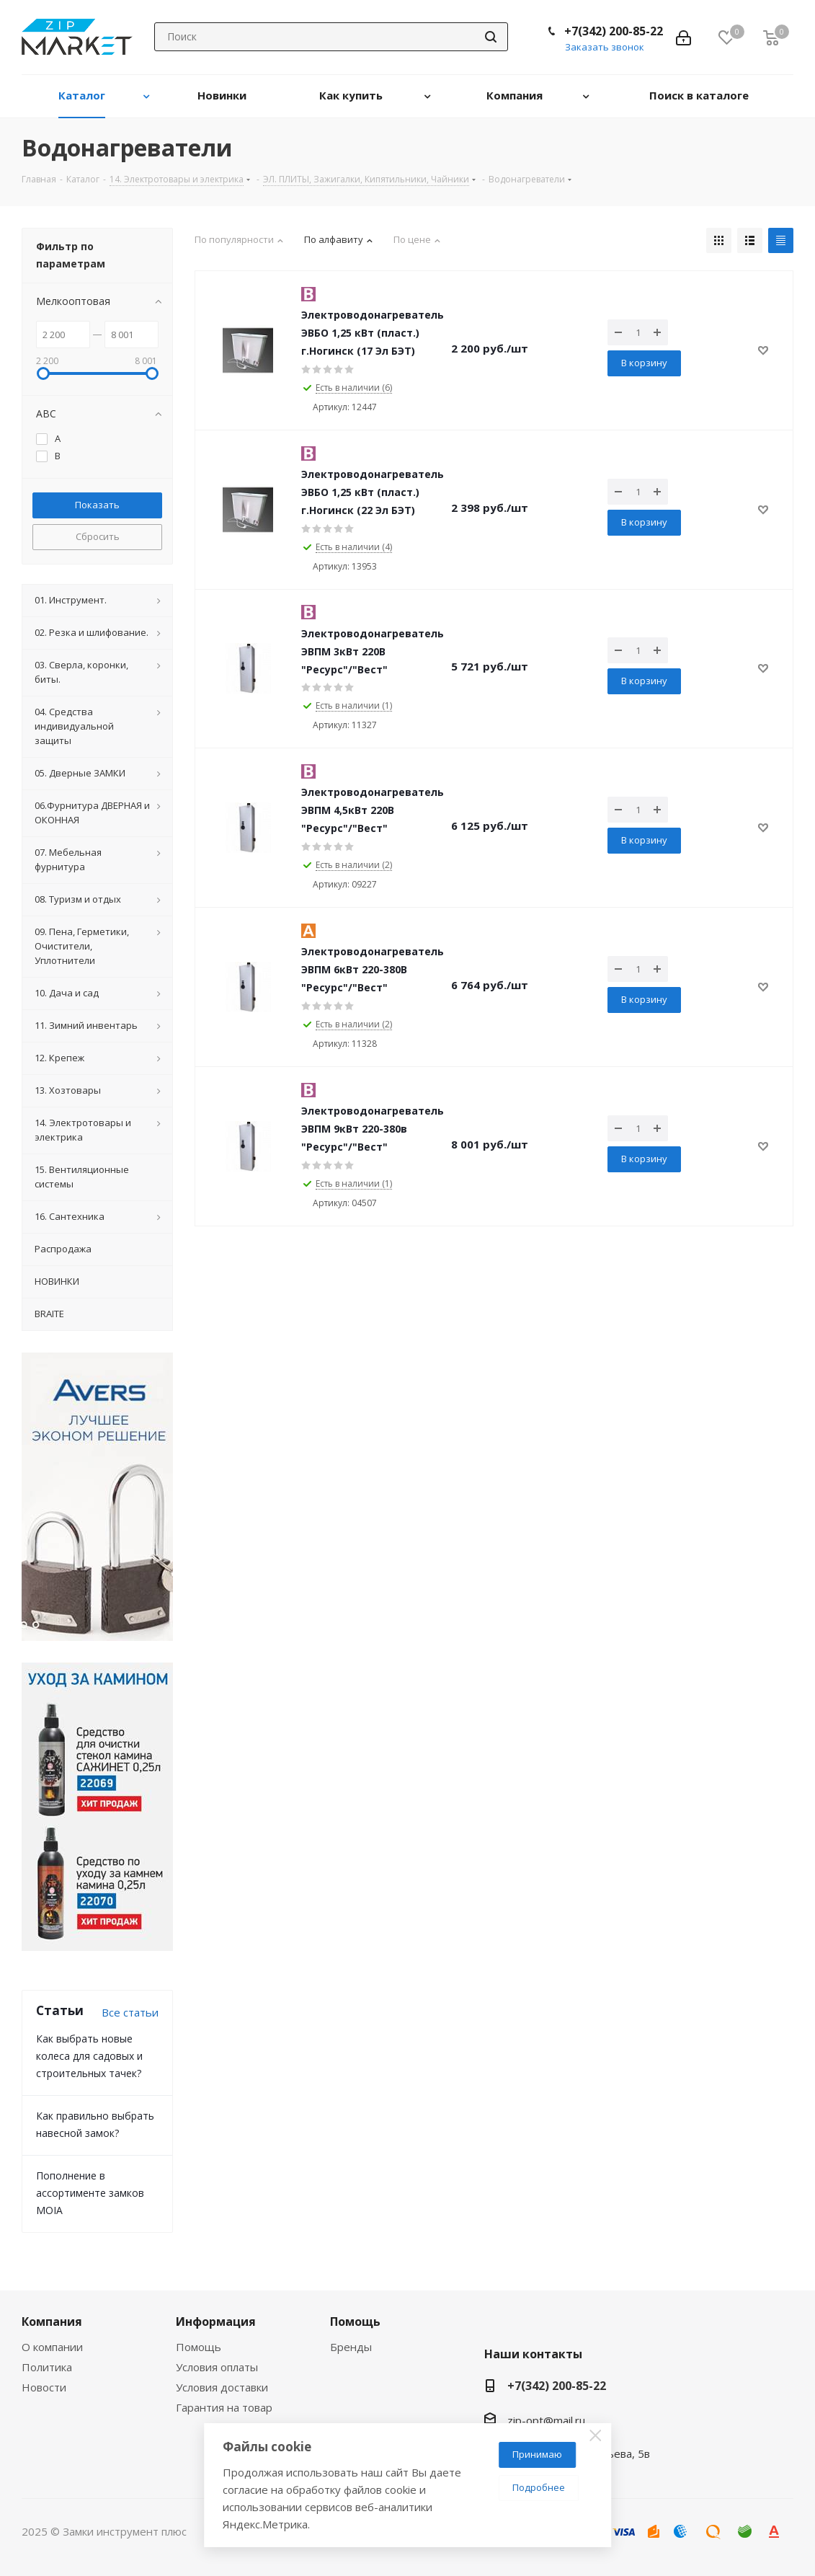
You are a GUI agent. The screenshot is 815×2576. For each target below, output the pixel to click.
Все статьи (130, 2012)
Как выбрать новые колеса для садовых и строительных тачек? (89, 2056)
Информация (216, 2321)
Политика (47, 2367)
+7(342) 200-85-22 (613, 31)
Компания (52, 2321)
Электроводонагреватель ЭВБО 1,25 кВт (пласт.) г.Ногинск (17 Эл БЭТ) (372, 333)
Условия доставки (222, 2387)
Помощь (198, 2347)
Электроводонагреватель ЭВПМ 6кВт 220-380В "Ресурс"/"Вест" (372, 969)
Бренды (351, 2347)
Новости (44, 2387)
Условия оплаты (217, 2367)
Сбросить (98, 536)
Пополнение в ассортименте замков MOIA (90, 2193)
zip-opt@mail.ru (546, 2420)
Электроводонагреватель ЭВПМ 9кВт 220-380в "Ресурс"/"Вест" (372, 1129)
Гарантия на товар (224, 2407)
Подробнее (538, 2487)
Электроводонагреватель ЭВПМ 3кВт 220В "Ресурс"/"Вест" (372, 651)
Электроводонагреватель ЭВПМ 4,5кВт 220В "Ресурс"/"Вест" (372, 810)
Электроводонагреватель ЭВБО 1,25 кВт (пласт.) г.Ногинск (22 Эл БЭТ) (372, 492)
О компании (52, 2347)
